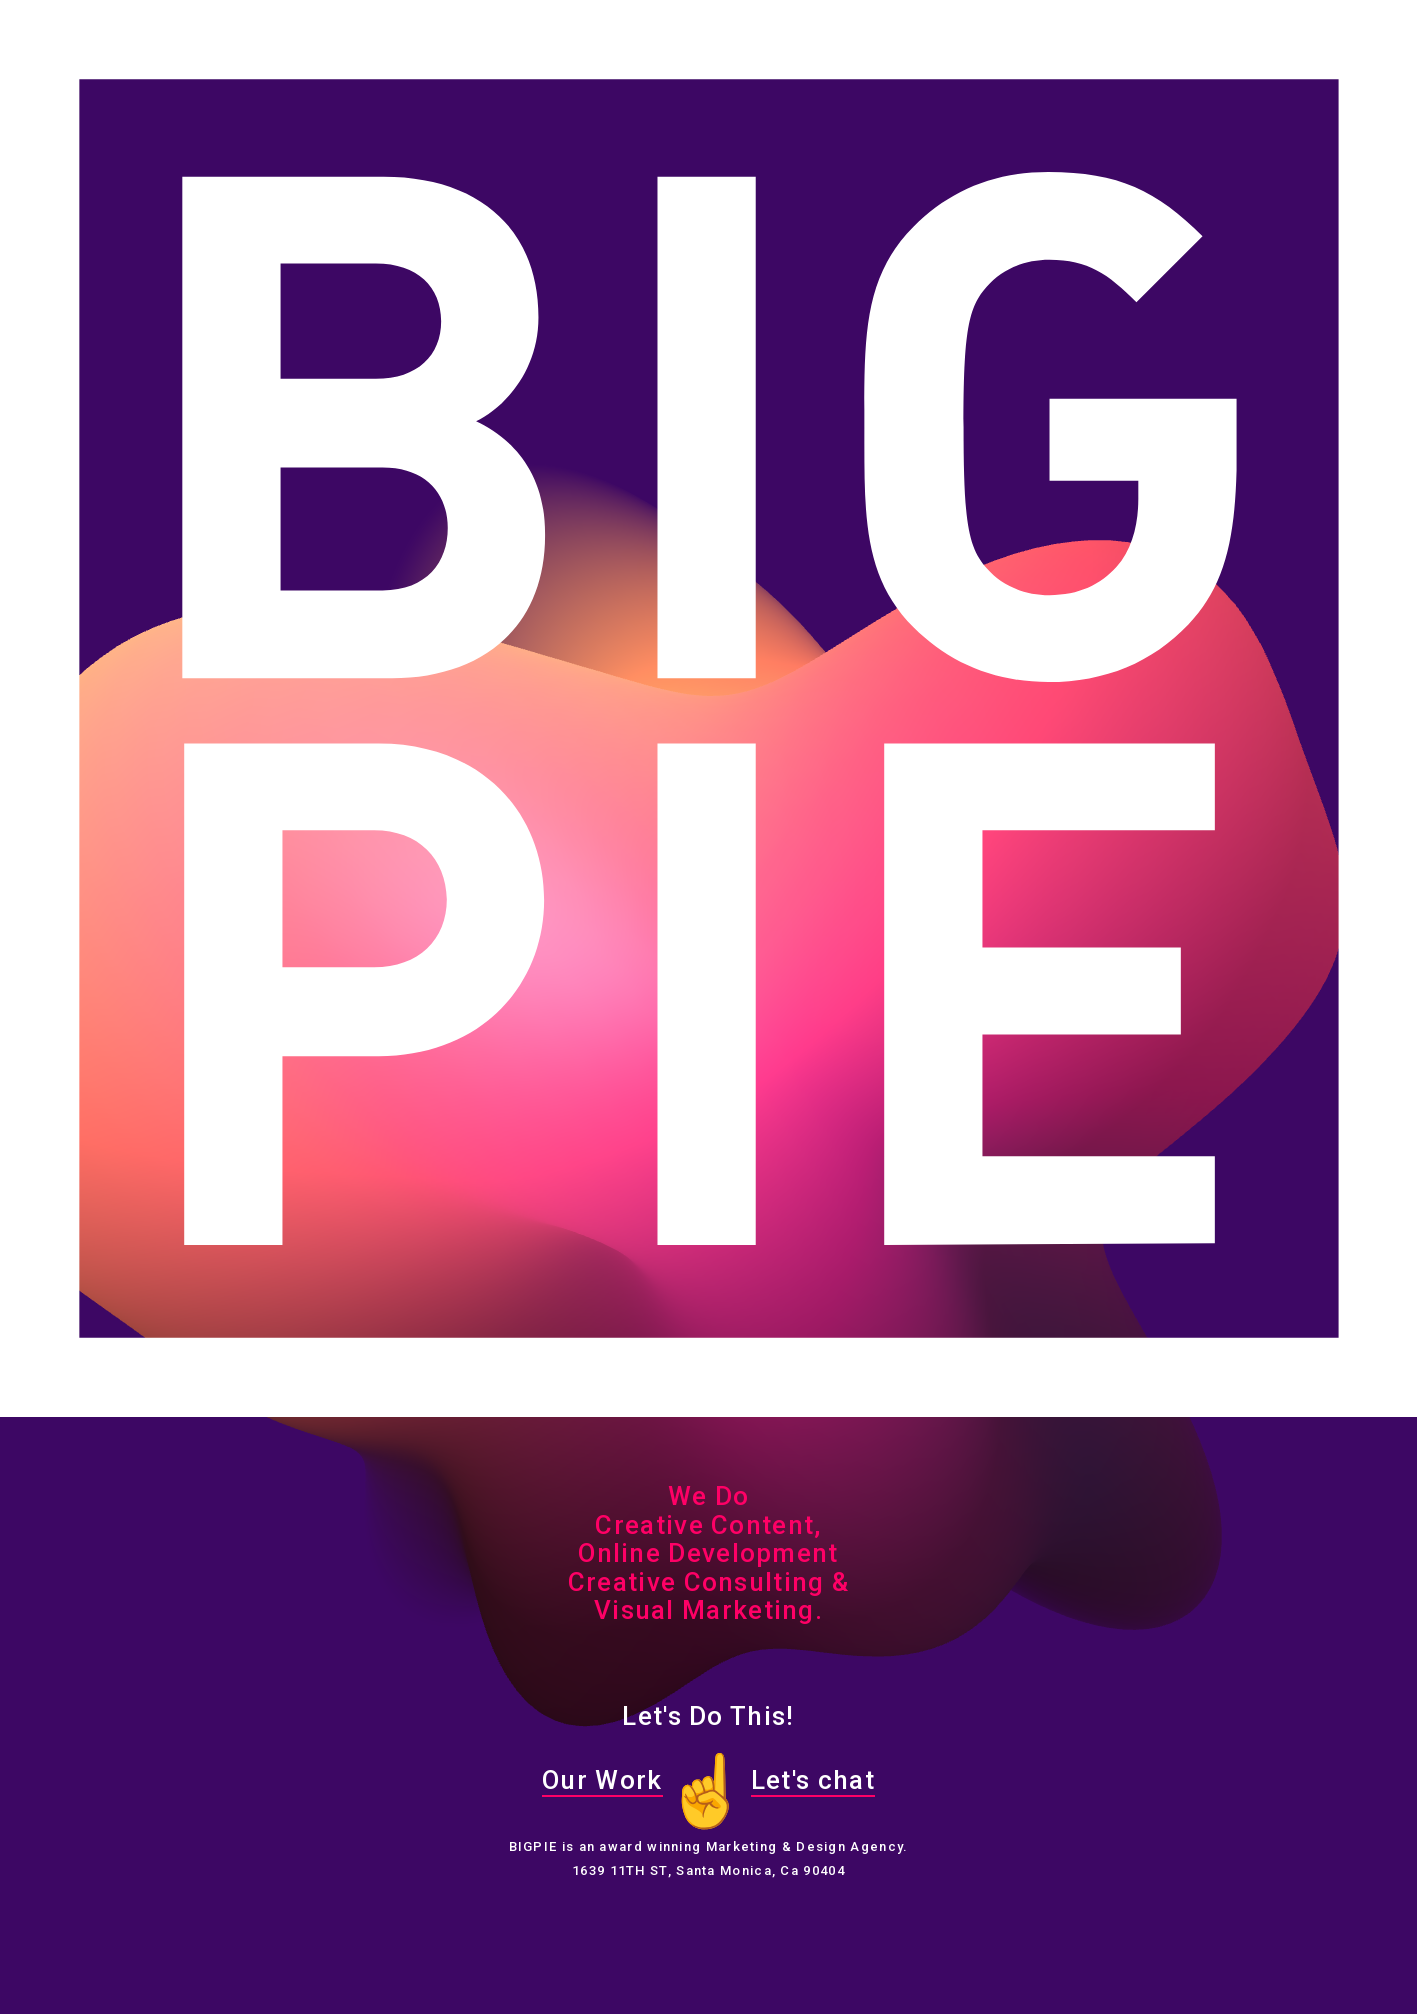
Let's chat (813, 1780)
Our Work (602, 1780)
